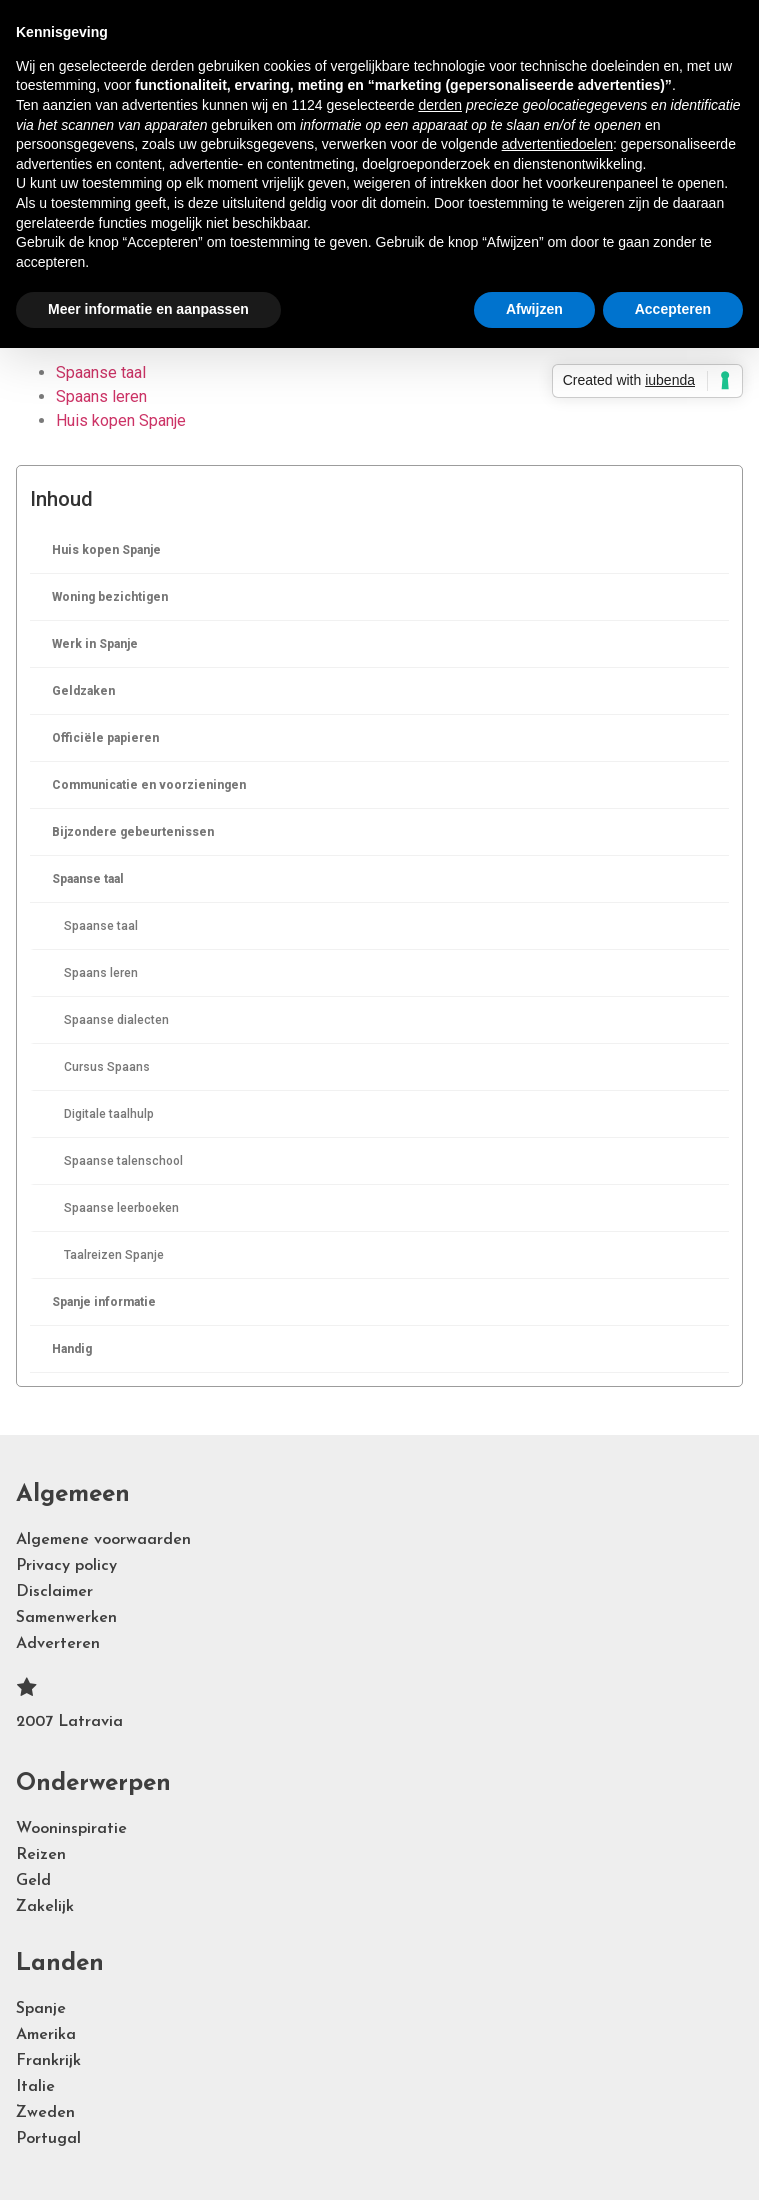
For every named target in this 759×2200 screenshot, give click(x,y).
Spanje (41, 2009)
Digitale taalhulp (109, 1114)
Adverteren (58, 1644)
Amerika (46, 2035)
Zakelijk (45, 1907)
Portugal (48, 2139)
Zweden (45, 2113)
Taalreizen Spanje (114, 1255)
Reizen (41, 1855)
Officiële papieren (105, 738)
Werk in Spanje (95, 644)
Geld (33, 1881)
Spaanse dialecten (116, 1020)
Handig (72, 1349)
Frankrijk (48, 2061)
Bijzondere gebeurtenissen (133, 832)
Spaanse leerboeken (121, 1208)
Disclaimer (54, 1592)
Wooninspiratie (71, 1829)
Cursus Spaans (107, 1067)
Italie (35, 2087)
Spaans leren (101, 973)
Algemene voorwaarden (103, 1540)
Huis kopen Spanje (106, 550)
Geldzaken (83, 691)
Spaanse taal (88, 879)
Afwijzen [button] (534, 309)
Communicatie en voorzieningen (149, 785)
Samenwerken (66, 1618)
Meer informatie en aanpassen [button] (148, 309)
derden (440, 105)
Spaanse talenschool (123, 1161)
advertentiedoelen (557, 144)
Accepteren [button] (673, 309)
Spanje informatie (104, 1302)
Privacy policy (66, 1566)
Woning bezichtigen (110, 597)
